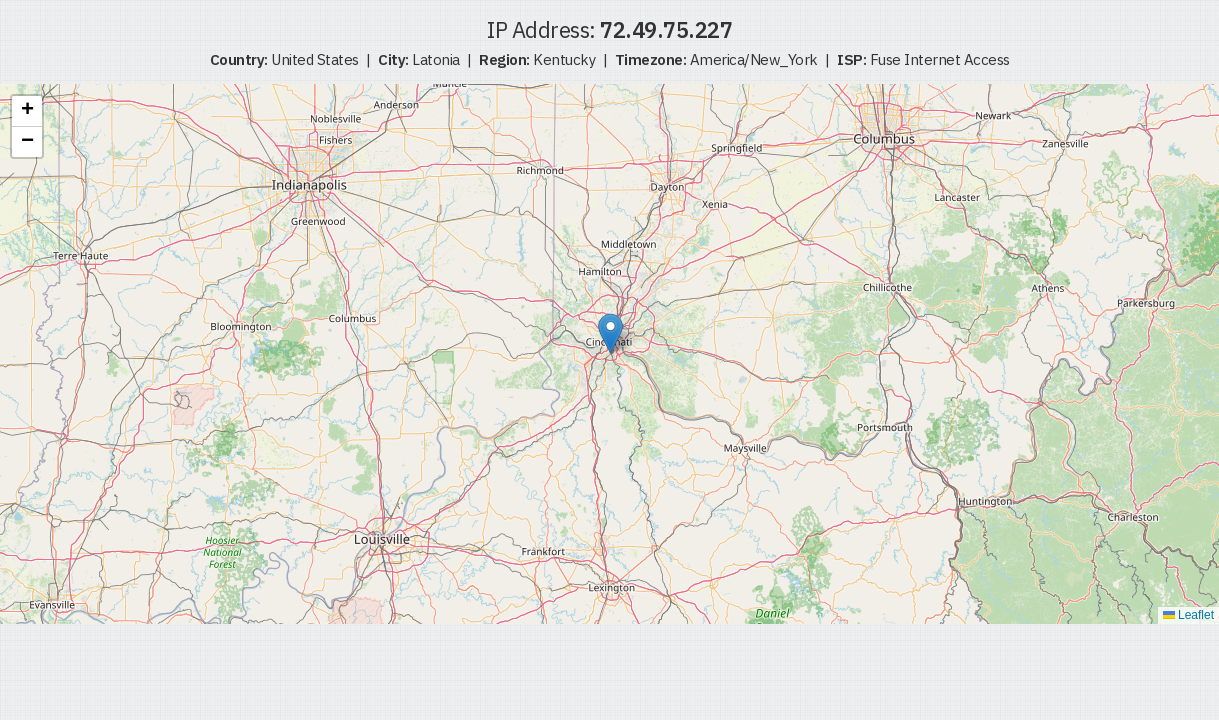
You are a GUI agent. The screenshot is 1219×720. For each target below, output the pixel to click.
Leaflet (1188, 615)
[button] (610, 333)
